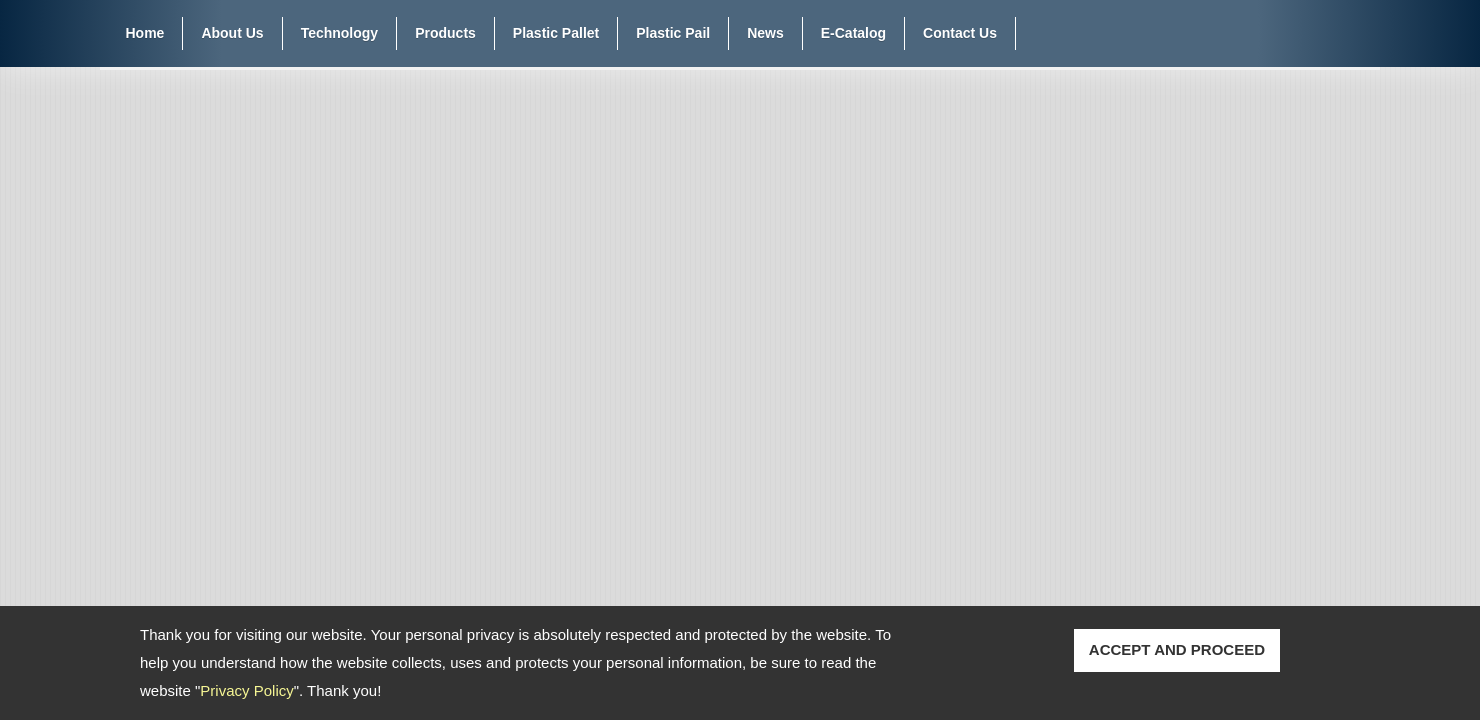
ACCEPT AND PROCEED (1177, 649)
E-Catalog (853, 33)
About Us (232, 33)
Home (145, 33)
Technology (340, 33)
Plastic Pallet (556, 33)
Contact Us (960, 33)
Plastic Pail (673, 33)
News (765, 33)
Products (445, 33)
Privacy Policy (246, 690)
